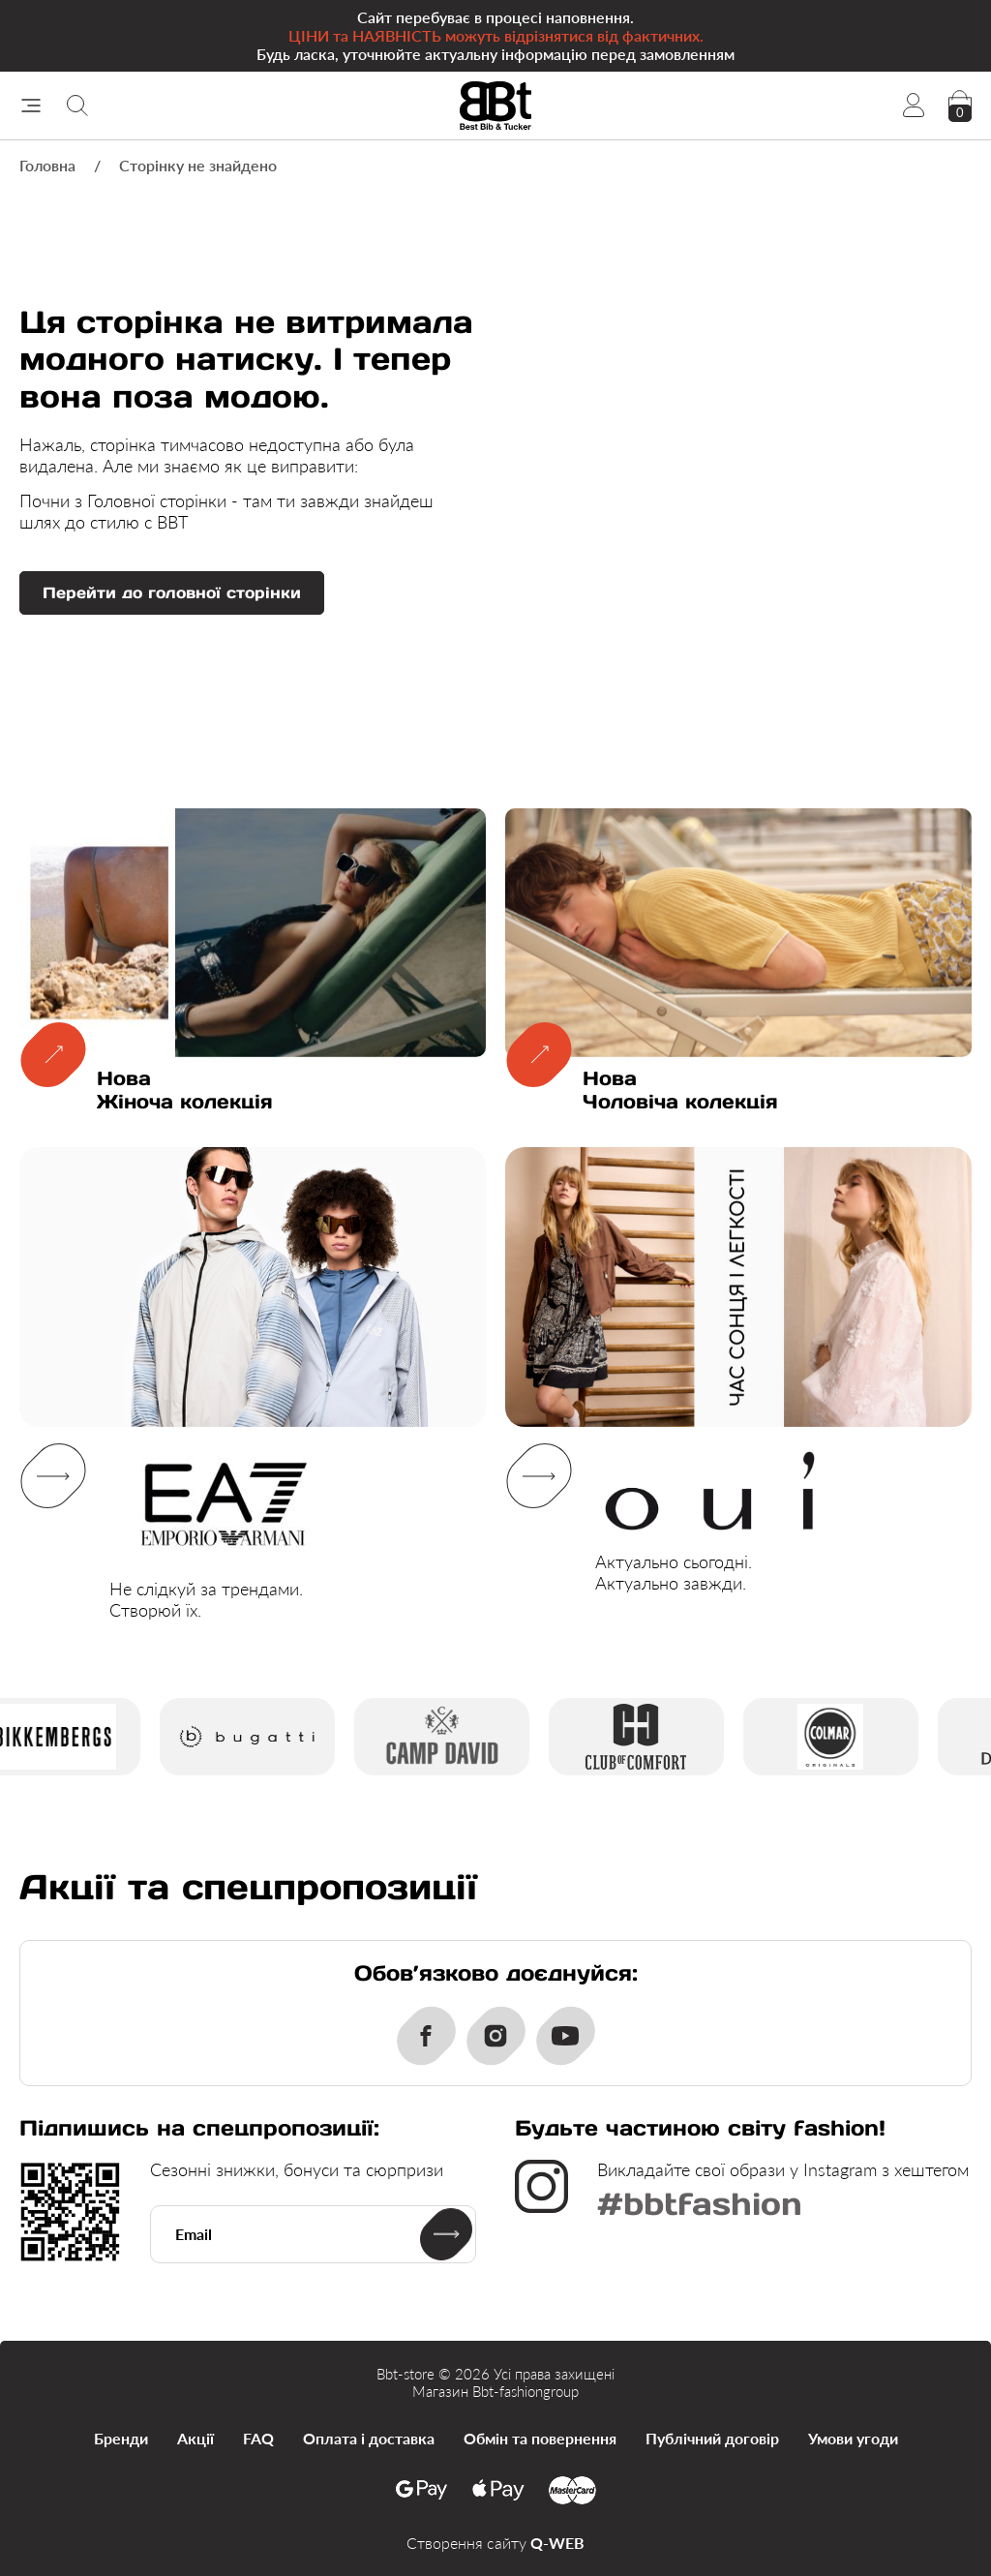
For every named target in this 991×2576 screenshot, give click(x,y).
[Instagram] (495, 2036)
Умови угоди (853, 2438)
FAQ (258, 2438)
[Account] (913, 105)
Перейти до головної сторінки (172, 592)
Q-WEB (557, 2542)
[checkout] (960, 105)
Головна (47, 165)
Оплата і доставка (369, 2438)
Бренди (121, 2438)
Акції (195, 2438)
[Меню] (31, 105)
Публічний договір (712, 2438)
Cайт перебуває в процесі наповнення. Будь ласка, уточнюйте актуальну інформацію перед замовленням (495, 35)
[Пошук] (77, 105)
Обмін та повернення (540, 2438)
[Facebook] (426, 2036)
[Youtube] (565, 2036)
